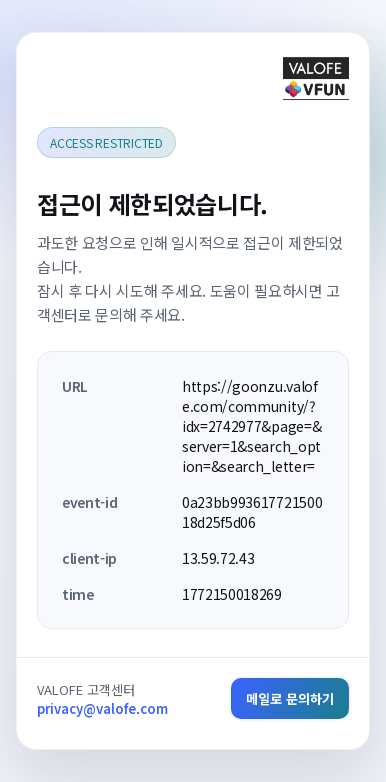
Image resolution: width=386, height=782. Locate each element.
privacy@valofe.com (102, 708)
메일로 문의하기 (290, 698)
